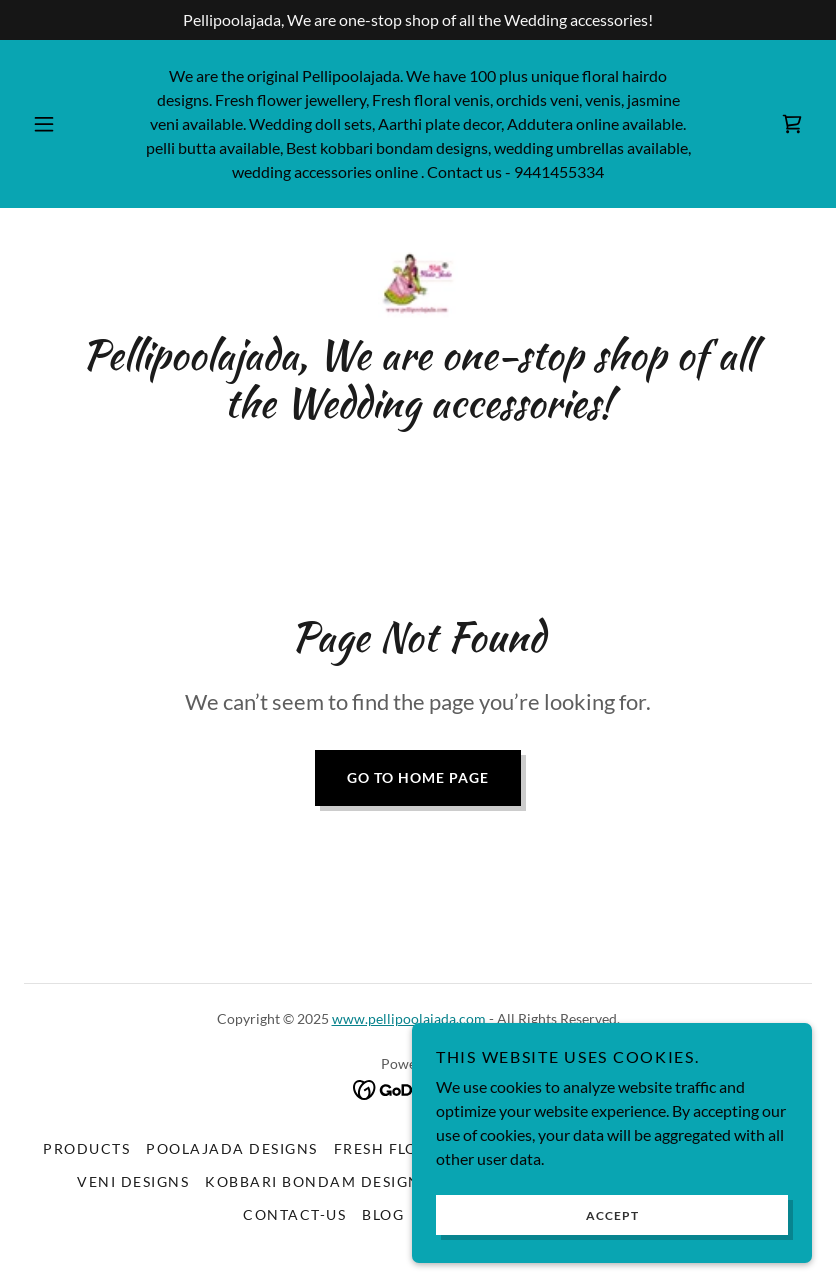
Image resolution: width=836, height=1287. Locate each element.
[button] (58, 124)
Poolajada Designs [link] (231, 1148)
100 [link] (482, 75)
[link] (792, 124)
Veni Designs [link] (133, 1181)
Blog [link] (383, 1214)
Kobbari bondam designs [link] (317, 1181)
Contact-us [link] (294, 1214)
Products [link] (86, 1148)
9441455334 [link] (559, 171)
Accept (612, 1215)
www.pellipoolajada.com (409, 1018)
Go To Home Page (418, 777)
